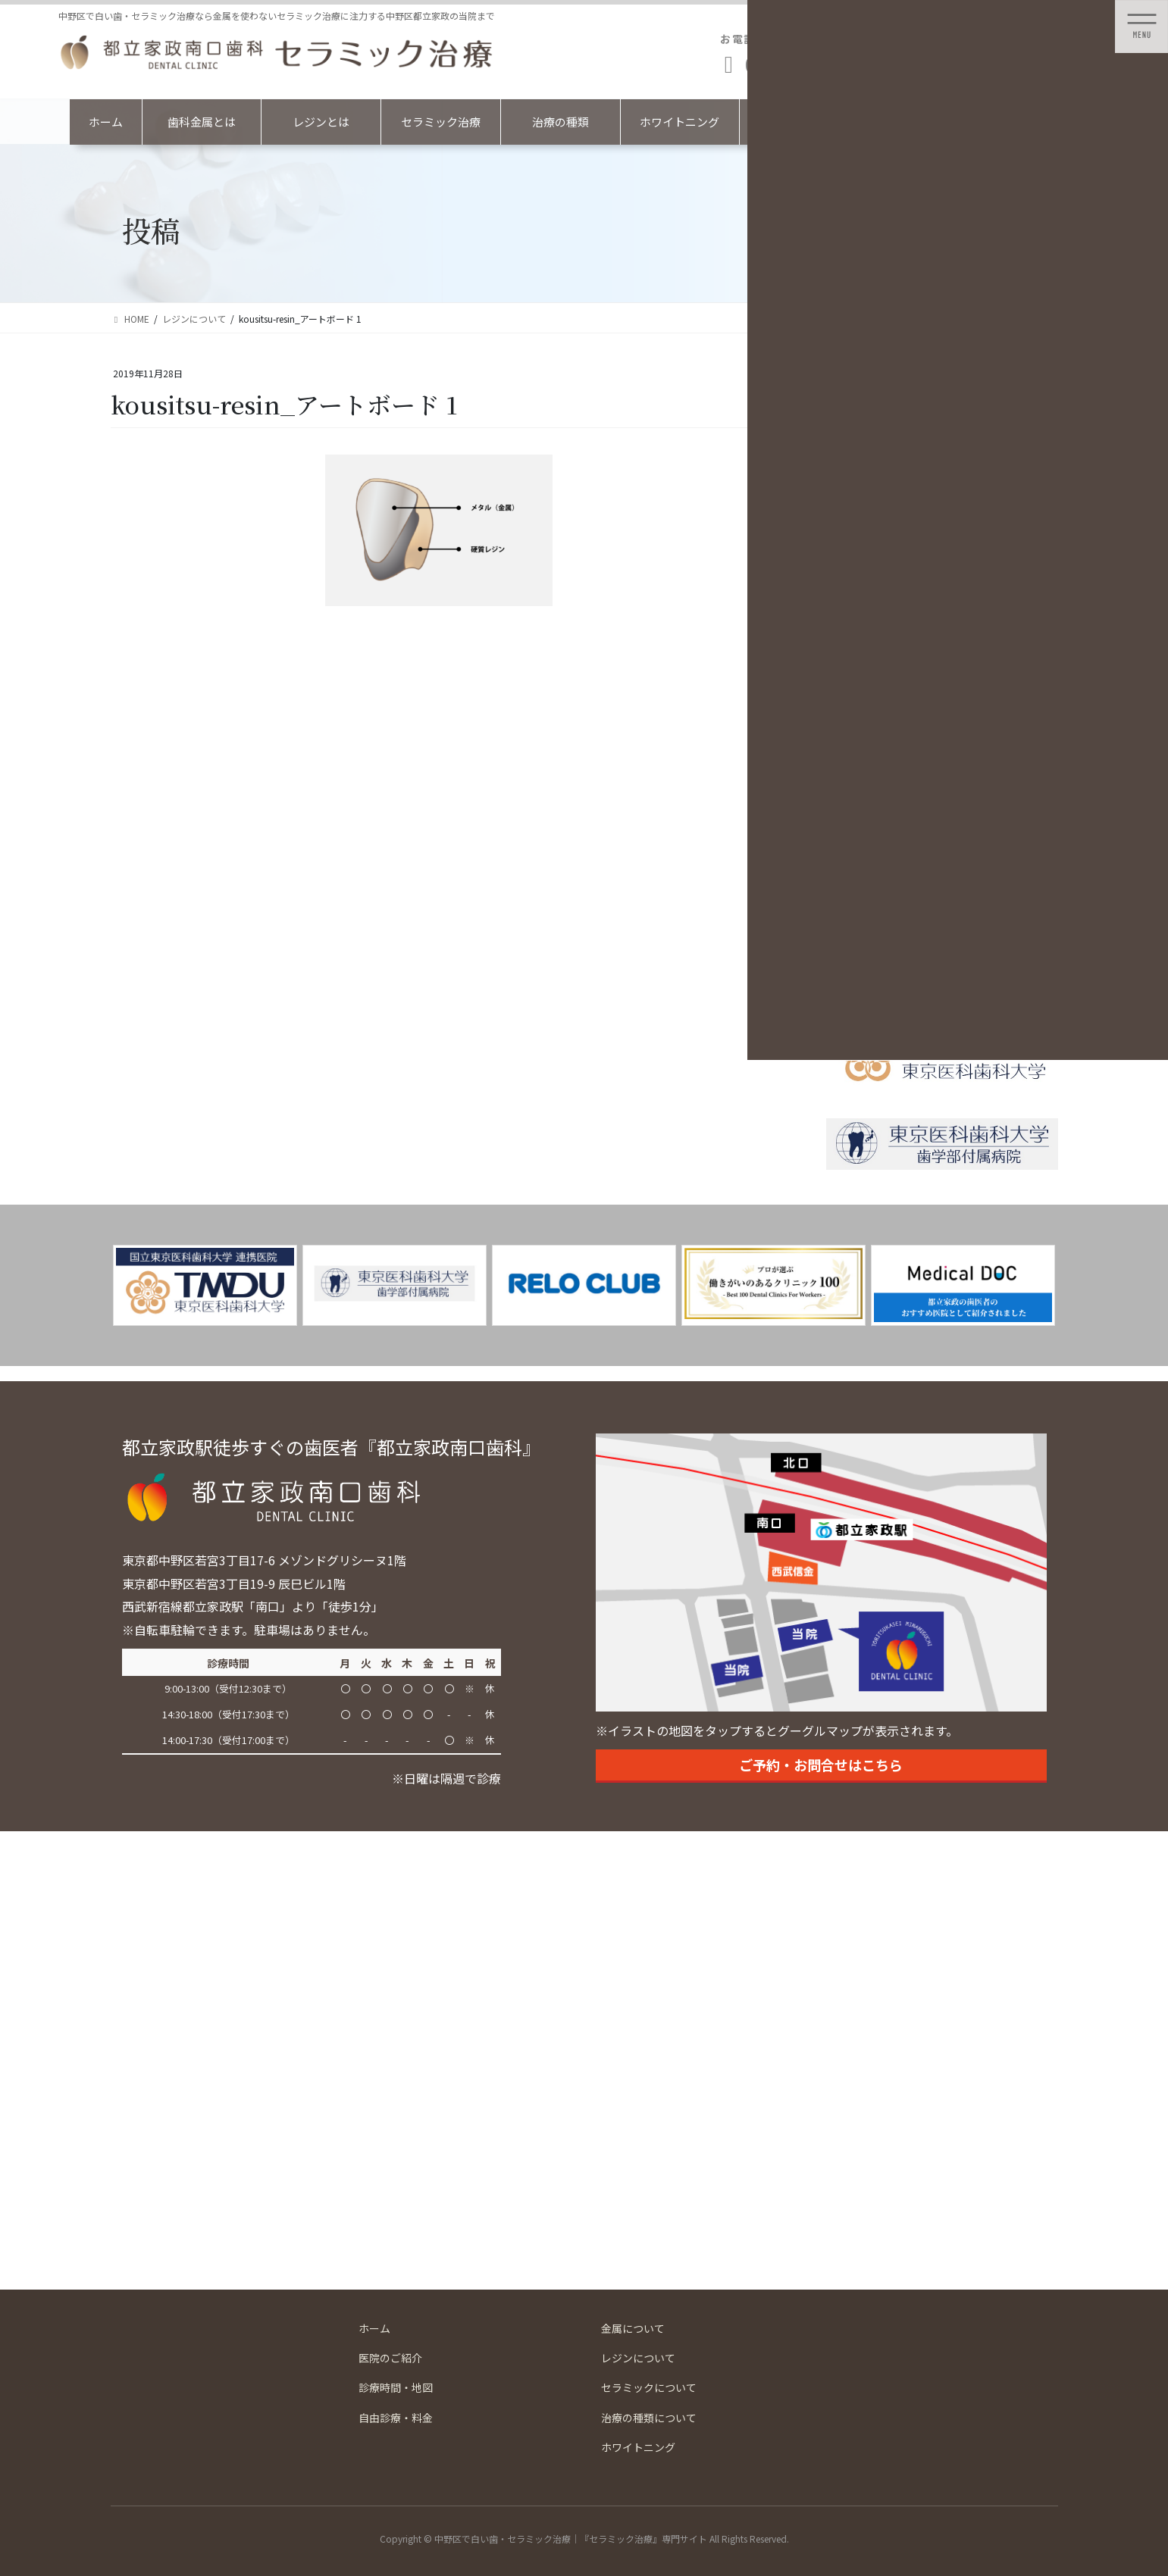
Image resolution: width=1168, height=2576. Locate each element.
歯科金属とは (202, 122)
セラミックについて (649, 2387)
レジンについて (638, 2357)
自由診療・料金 (396, 2417)
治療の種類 (560, 122)
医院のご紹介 (390, 2357)
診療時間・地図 (396, 2387)
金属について (633, 2328)
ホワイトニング (679, 122)
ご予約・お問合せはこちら (821, 1764)
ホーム (106, 122)
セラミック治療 (441, 122)
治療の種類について (649, 2417)
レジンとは (321, 122)
